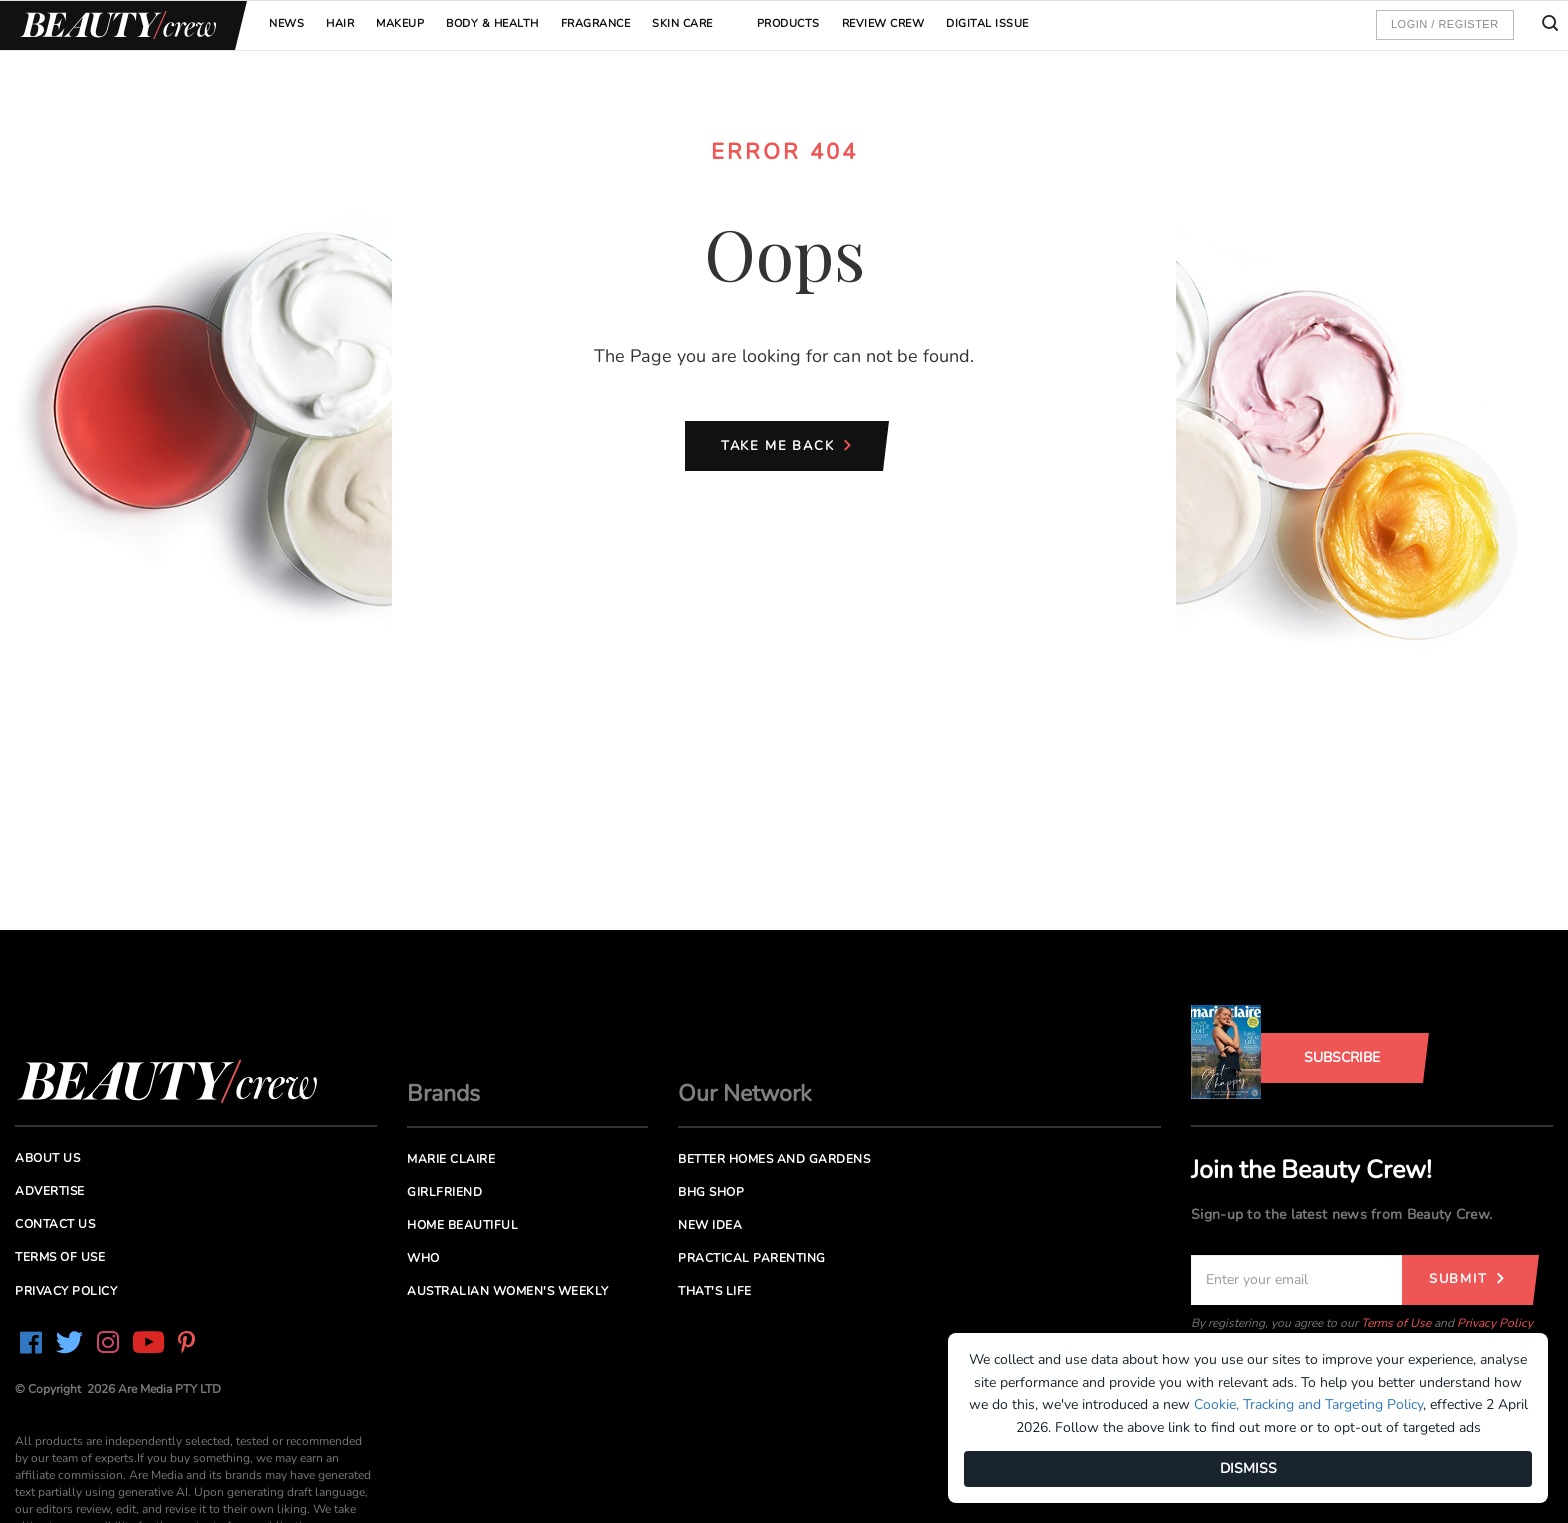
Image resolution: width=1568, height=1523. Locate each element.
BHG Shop (711, 1192)
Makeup (400, 23)
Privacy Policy (1495, 1323)
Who (423, 1258)
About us (47, 1158)
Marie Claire (451, 1159)
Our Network (745, 1093)
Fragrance (596, 23)
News (286, 23)
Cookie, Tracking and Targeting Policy (1308, 1404)
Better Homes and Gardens (774, 1159)
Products (788, 23)
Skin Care (682, 23)
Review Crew (883, 23)
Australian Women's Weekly (508, 1291)
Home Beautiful (462, 1225)
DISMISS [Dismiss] (1248, 1468)
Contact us (55, 1224)
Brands (443, 1093)
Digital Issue (987, 23)
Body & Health (492, 23)
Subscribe (1342, 1057)
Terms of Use (1396, 1323)
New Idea (710, 1225)
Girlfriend (444, 1192)
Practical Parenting (752, 1258)
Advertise (50, 1191)
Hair (340, 23)
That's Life (715, 1291)
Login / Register (1445, 24)
